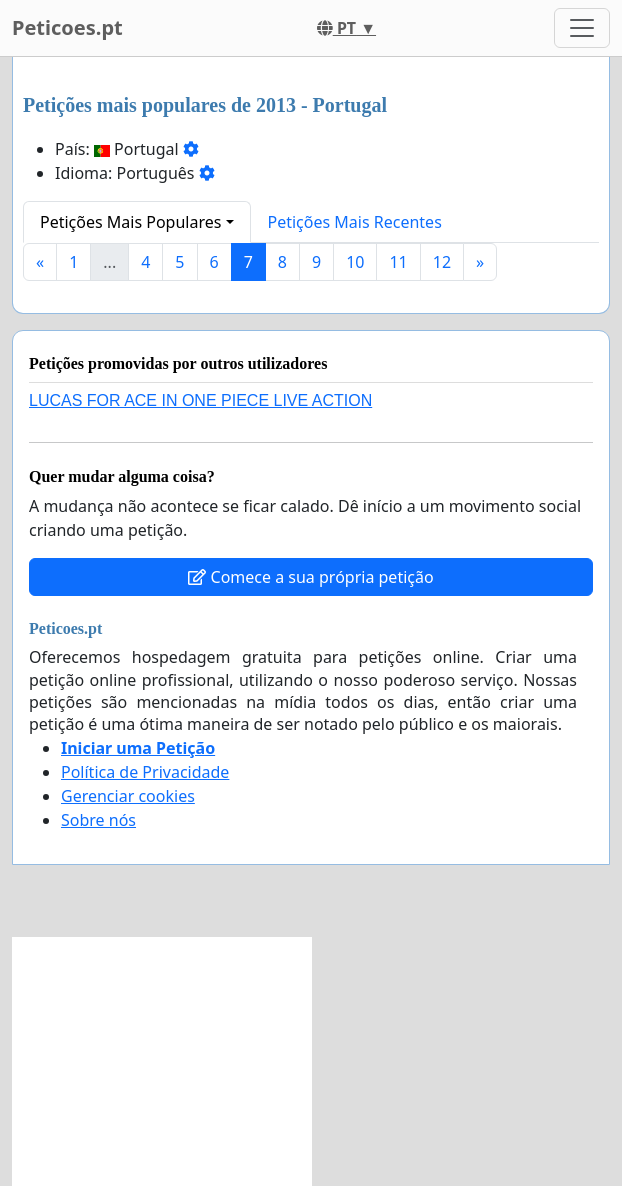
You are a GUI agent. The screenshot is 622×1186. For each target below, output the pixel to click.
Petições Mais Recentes (355, 222)
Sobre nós (98, 820)
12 (442, 262)
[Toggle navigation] (582, 28)
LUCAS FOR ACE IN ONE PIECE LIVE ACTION (200, 400)
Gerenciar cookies (128, 796)
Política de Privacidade (145, 772)
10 (355, 262)
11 (398, 262)
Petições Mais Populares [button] (130, 222)
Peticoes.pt (67, 27)
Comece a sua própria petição (310, 577)
